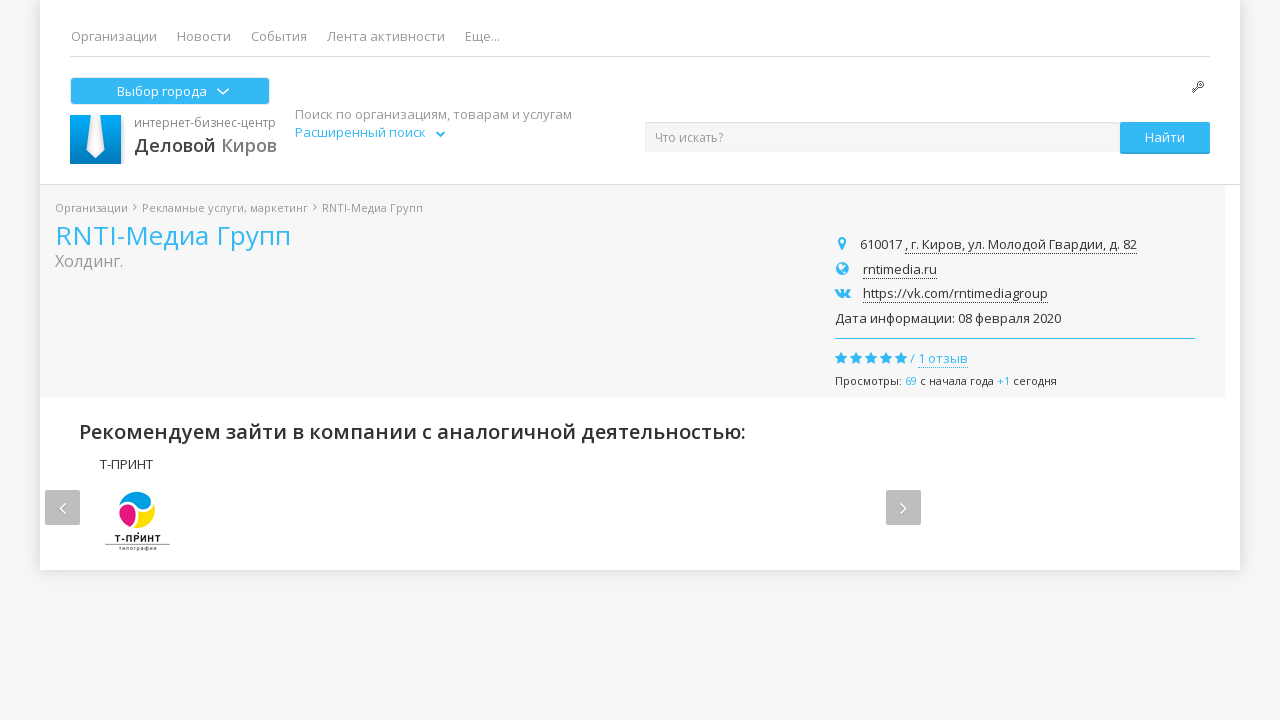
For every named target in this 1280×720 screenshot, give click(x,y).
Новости (204, 36)
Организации (114, 36)
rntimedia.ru (900, 269)
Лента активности (386, 36)
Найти (1165, 137)
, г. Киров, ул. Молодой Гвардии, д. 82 (1021, 244)
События (279, 36)
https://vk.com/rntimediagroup (955, 293)
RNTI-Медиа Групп (173, 235)
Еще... (482, 36)
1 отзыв (943, 358)
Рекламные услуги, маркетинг (225, 207)
